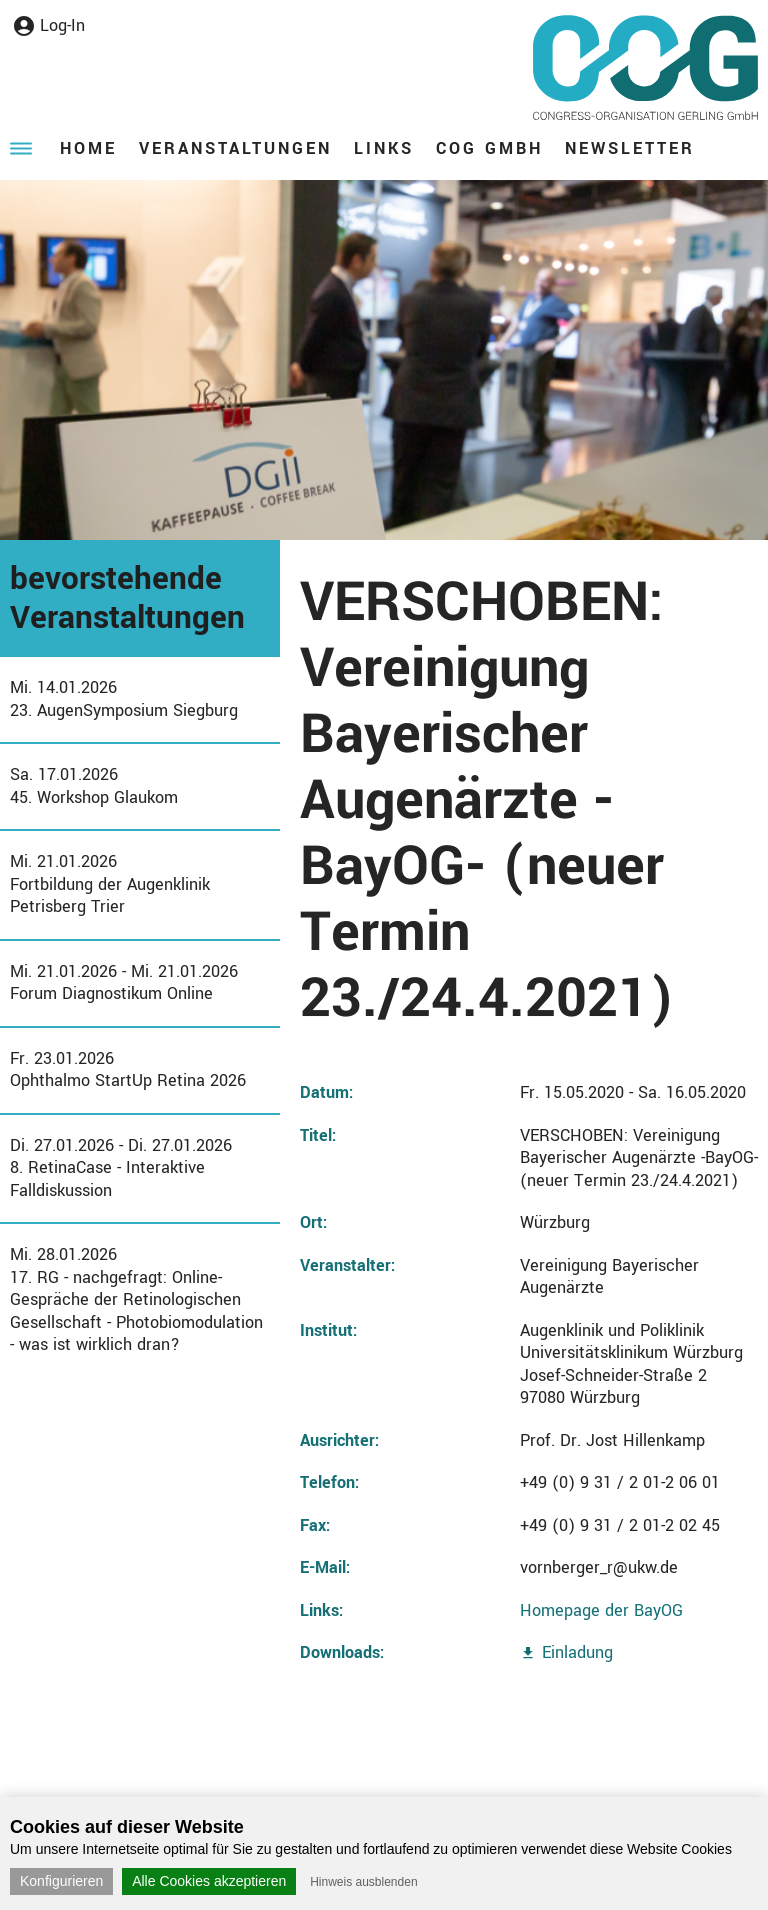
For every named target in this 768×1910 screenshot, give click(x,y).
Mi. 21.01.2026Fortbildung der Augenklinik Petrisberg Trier (110, 884)
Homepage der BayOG (601, 1610)
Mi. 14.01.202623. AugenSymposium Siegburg (124, 699)
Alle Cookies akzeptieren (209, 1881)
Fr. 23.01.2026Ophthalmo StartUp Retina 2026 (128, 1070)
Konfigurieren (61, 1881)
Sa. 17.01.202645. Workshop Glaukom (94, 786)
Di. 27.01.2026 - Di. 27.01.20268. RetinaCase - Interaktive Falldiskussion (121, 1168)
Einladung (577, 1652)
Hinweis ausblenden (363, 1882)
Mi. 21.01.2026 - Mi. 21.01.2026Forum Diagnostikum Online (124, 983)
